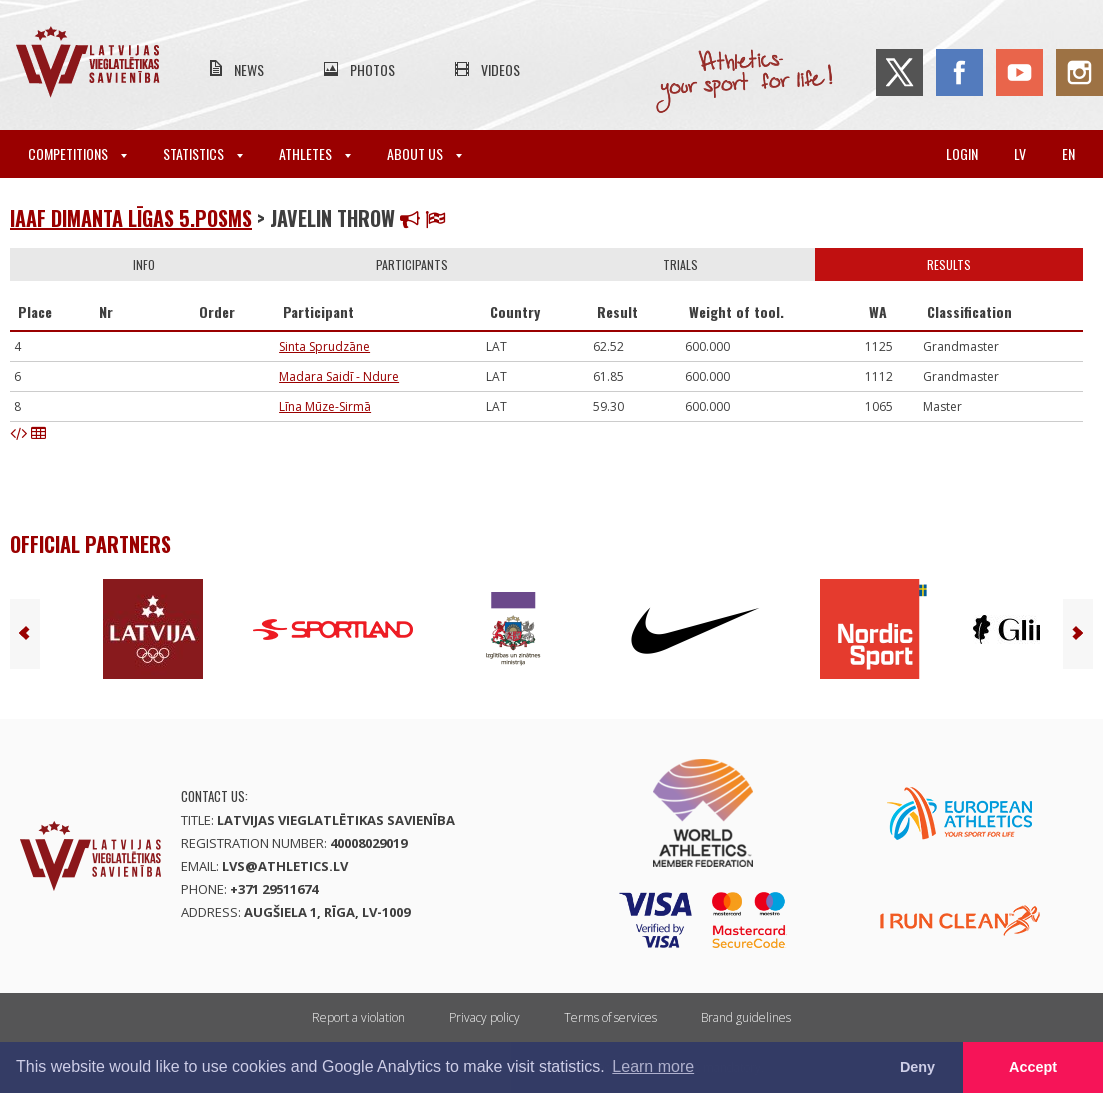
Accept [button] (1033, 1067)
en (1068, 153)
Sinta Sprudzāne (324, 346)
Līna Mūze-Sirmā (325, 406)
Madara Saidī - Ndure (339, 376)
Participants (412, 264)
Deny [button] (917, 1067)
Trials (680, 264)
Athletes (315, 153)
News (249, 69)
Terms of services (610, 1017)
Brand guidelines (746, 1017)
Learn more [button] (653, 1066)
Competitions (77, 153)
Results (949, 264)
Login (962, 153)
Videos (500, 69)
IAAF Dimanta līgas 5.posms (131, 218)
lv (1020, 153)
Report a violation (358, 1017)
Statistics (203, 153)
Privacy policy (484, 1017)
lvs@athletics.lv (285, 866)
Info (144, 264)
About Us (424, 153)
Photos (372, 69)
